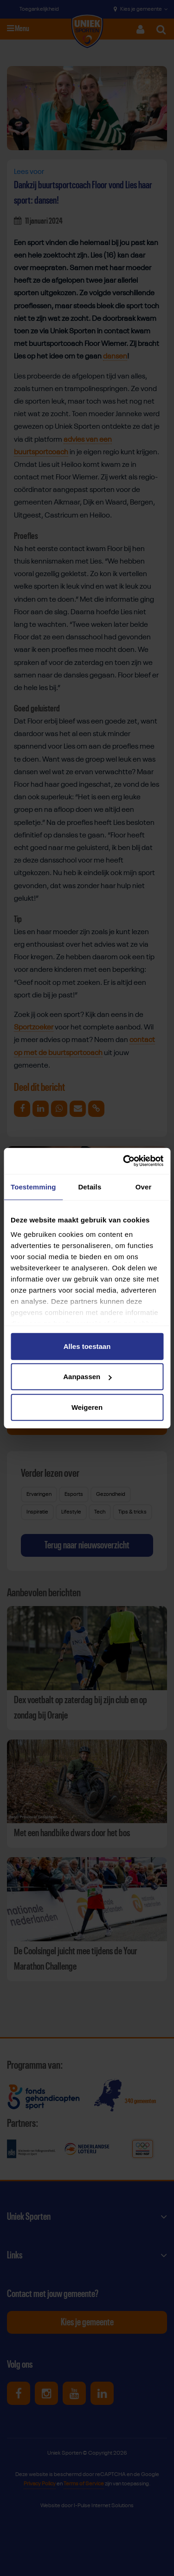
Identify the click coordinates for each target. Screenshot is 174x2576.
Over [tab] (143, 1186)
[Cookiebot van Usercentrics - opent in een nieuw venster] (123, 1161)
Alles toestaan (87, 1346)
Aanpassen (87, 1377)
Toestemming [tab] (33, 1186)
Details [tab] (89, 1186)
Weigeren (87, 1407)
